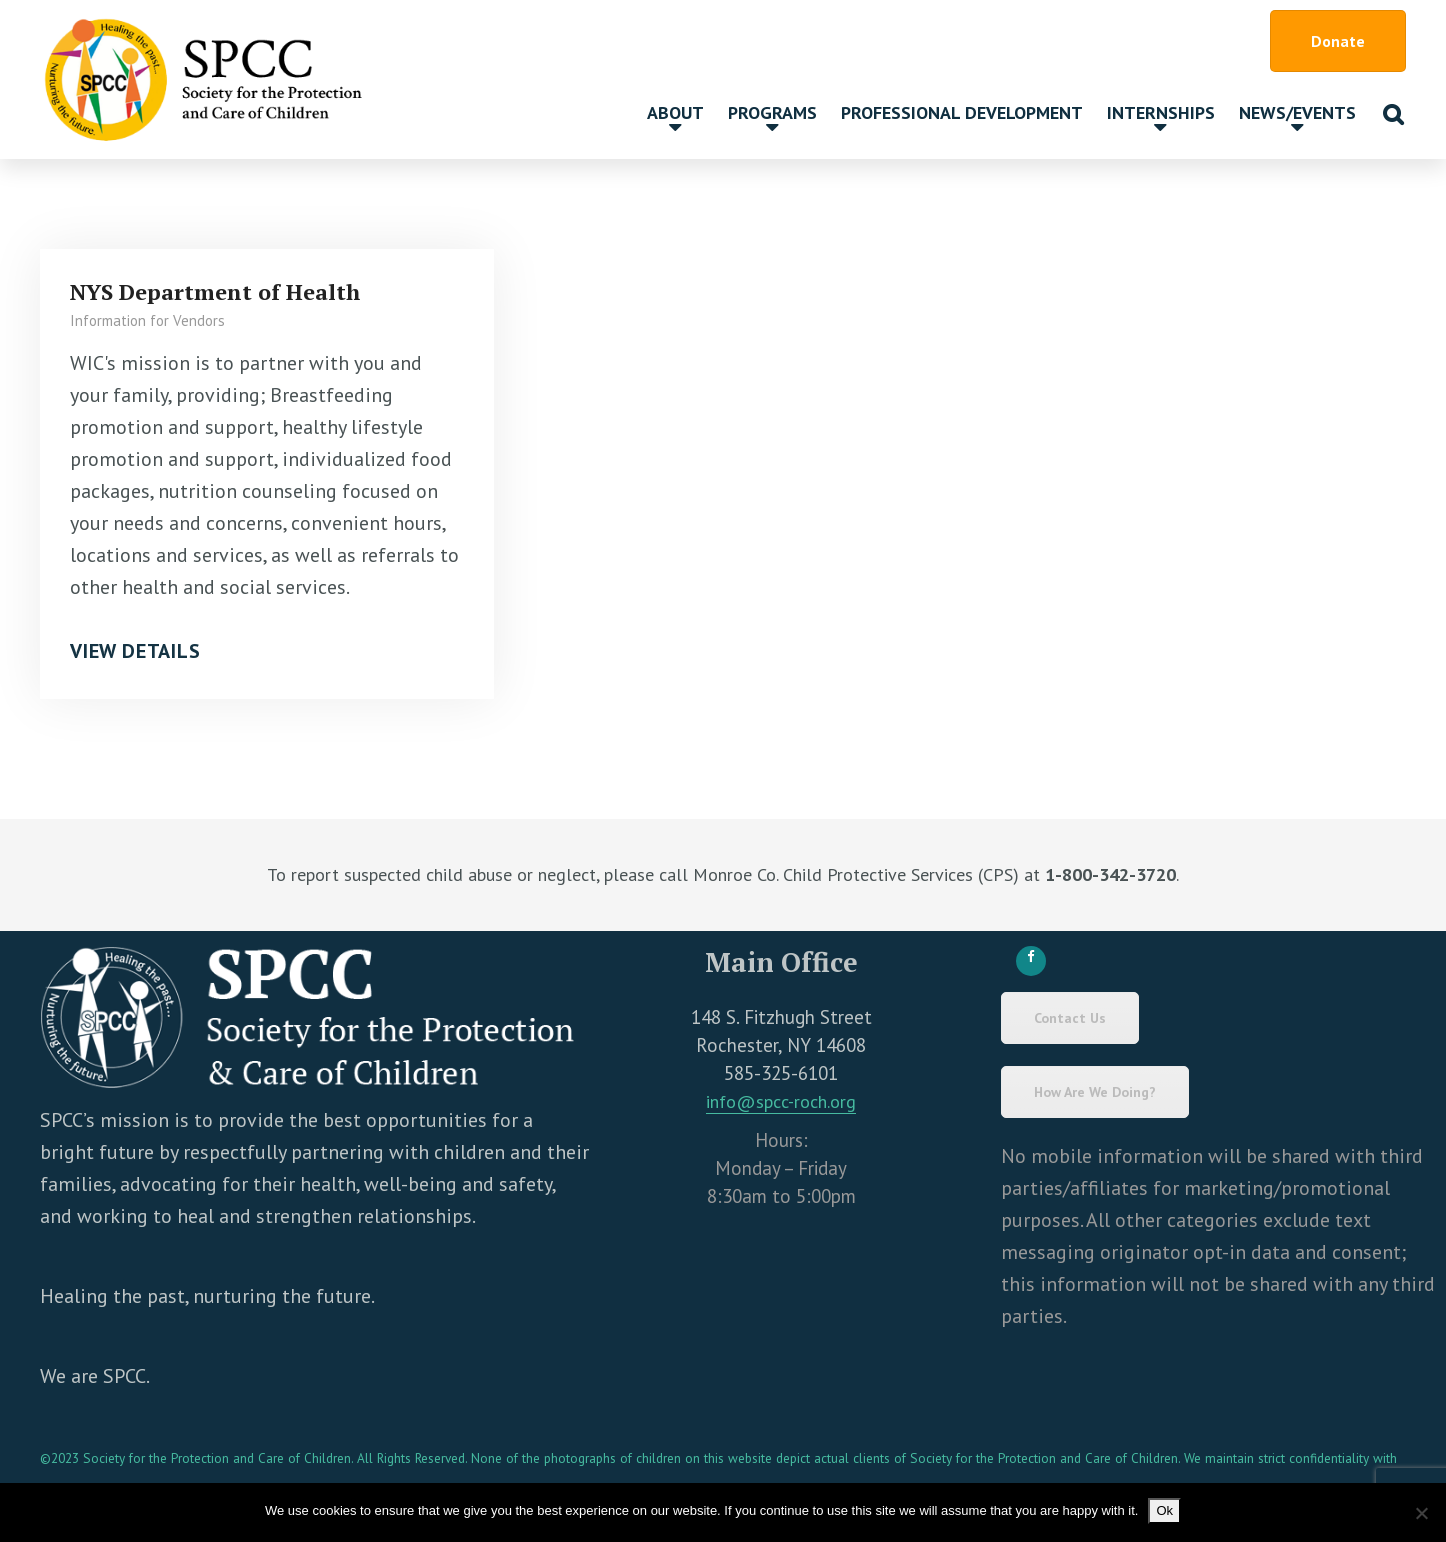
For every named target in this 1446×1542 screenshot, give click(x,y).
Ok (1164, 1510)
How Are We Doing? (1095, 1092)
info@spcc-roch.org (781, 1101)
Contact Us (1070, 1018)
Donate (1338, 41)
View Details (135, 651)
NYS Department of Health (215, 291)
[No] (1421, 1513)
